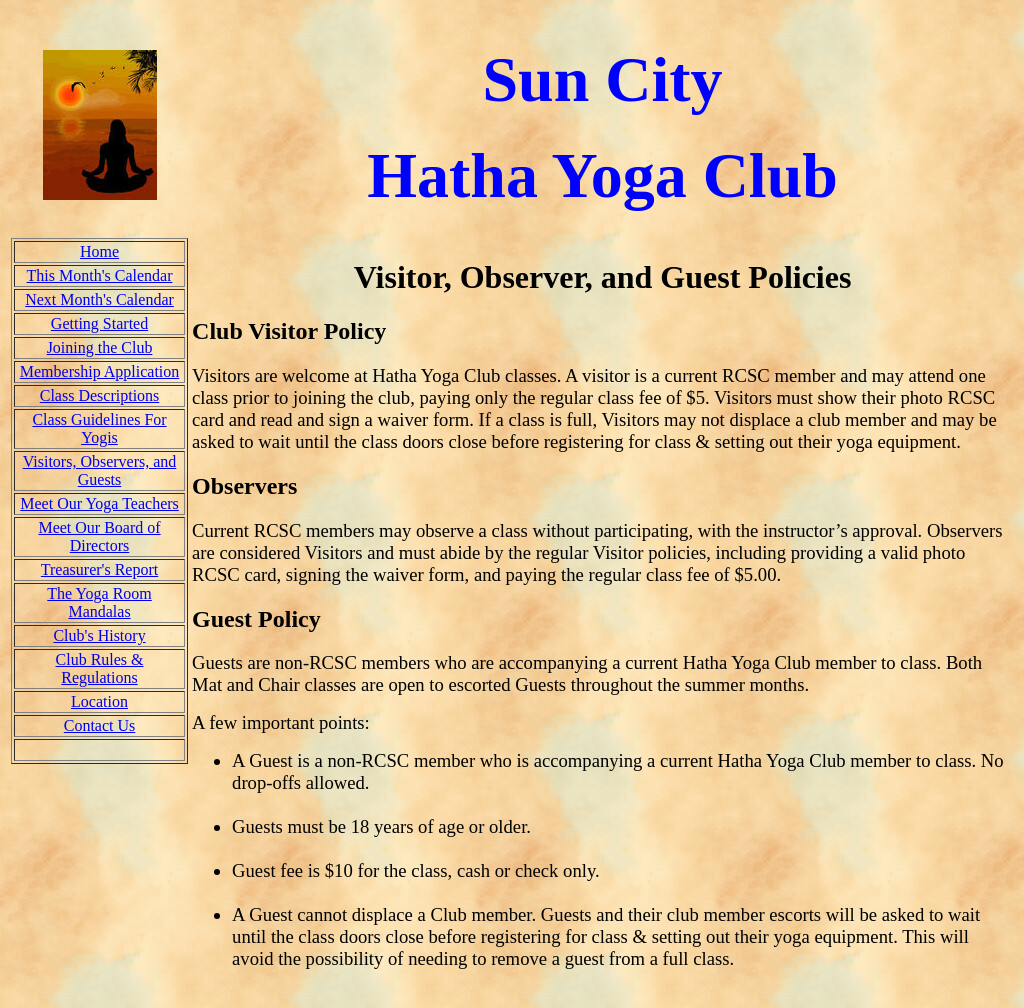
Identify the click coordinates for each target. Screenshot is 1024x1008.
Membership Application (100, 371)
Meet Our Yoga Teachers (99, 503)
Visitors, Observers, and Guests (100, 470)
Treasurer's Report (99, 569)
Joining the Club (100, 347)
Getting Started (99, 323)
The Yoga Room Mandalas (99, 602)
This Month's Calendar (100, 275)
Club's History (99, 635)
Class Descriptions (100, 395)
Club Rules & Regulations (100, 668)
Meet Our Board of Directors (99, 536)
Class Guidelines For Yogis (99, 428)
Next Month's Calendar (99, 299)
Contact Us (100, 725)
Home (99, 251)
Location (99, 701)
